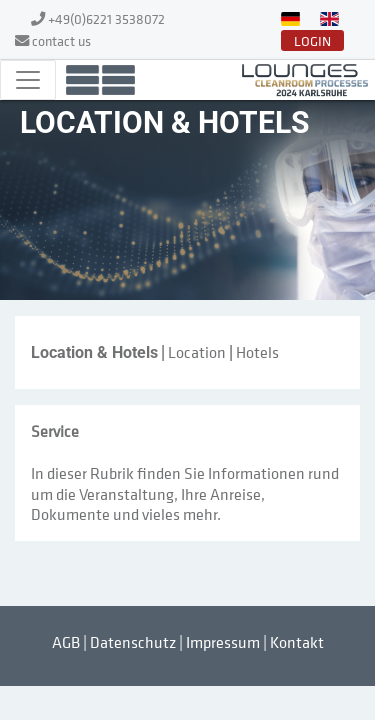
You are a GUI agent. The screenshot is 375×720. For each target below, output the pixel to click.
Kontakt (297, 642)
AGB (66, 642)
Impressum (223, 642)
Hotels (257, 352)
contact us (61, 40)
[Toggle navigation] (28, 80)
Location (197, 352)
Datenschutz (133, 642)
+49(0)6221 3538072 (106, 18)
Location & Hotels (94, 352)
